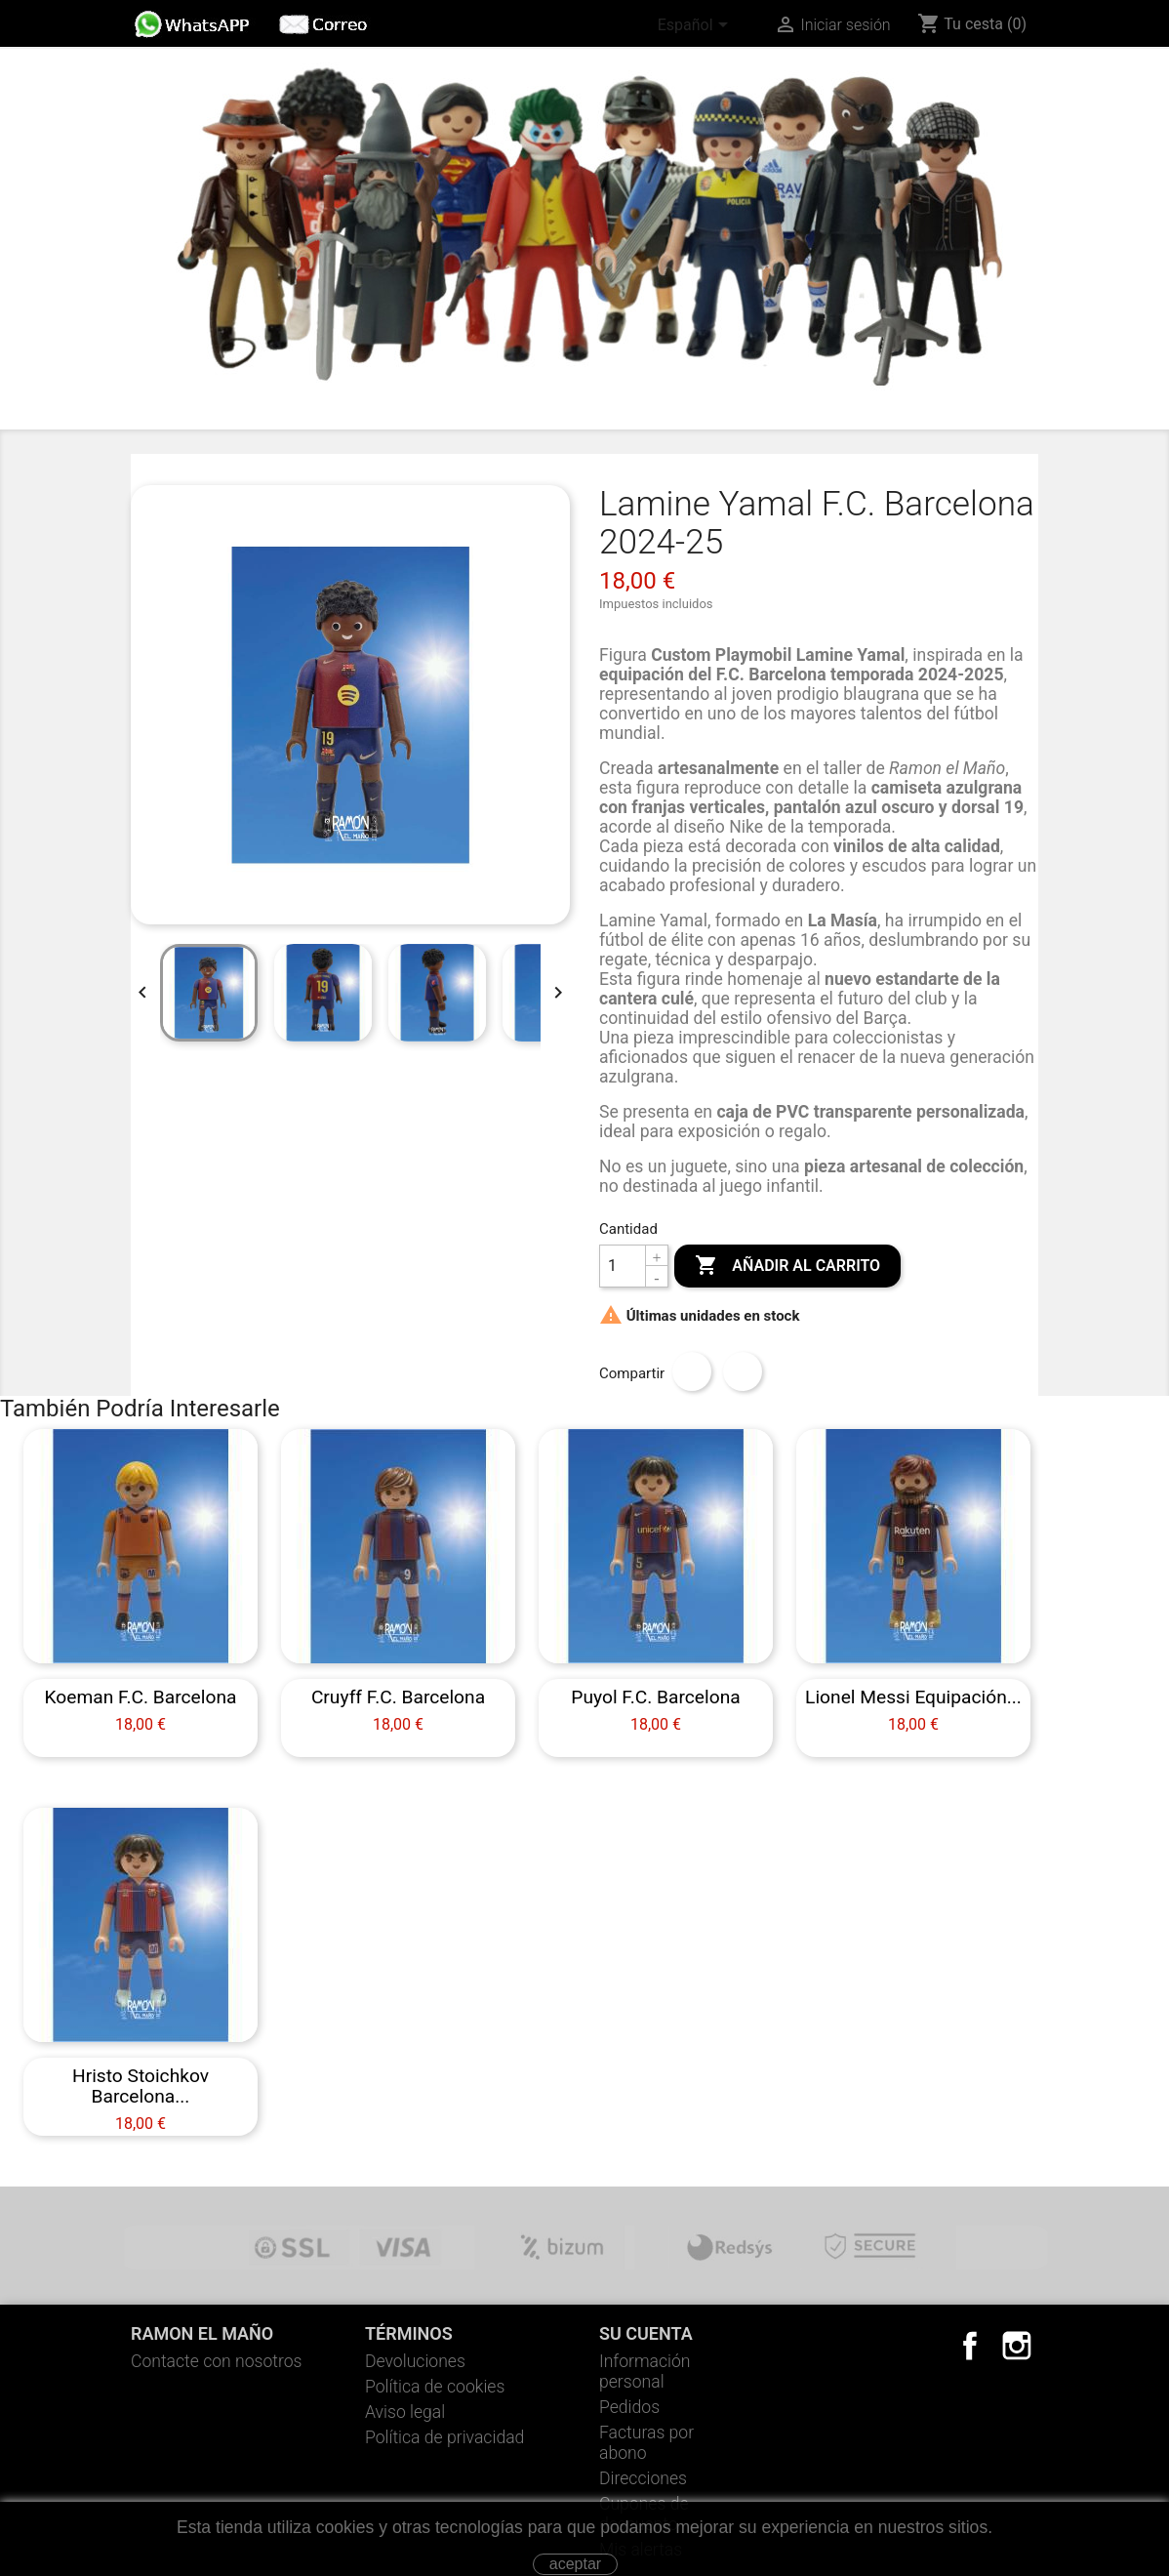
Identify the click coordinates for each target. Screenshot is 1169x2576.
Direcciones (643, 2478)
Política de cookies (434, 2386)
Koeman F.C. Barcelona (141, 1697)
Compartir (691, 1371)
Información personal (645, 2371)
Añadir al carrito (787, 1266)
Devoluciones (415, 2361)
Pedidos (629, 2407)
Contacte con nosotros (216, 2361)
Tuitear (742, 1371)
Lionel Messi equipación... (913, 1697)
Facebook (969, 2345)
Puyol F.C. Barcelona (655, 1697)
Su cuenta (646, 2333)
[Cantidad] (622, 1266)
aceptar (575, 2564)
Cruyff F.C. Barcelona (398, 1697)
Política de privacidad (444, 2437)
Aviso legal (405, 2412)
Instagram (1016, 2345)
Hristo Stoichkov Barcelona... (140, 2086)
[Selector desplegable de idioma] (696, 26)
